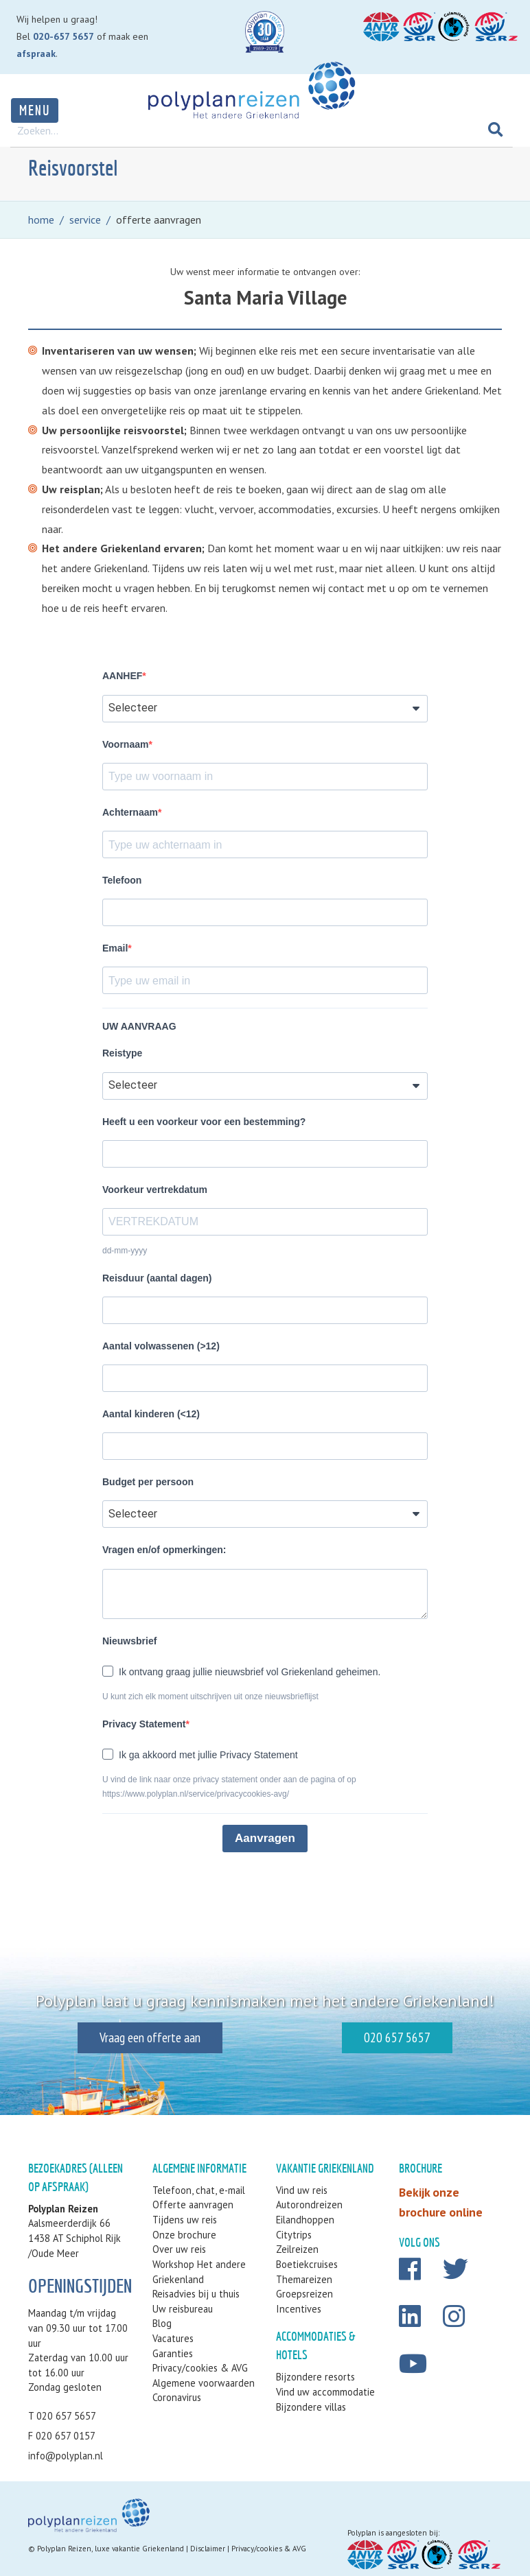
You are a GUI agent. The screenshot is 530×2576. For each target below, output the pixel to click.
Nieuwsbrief (129, 1640)
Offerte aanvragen (192, 2204)
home (41, 219)
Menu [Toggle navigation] (34, 110)
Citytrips (294, 2234)
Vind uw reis (301, 2190)
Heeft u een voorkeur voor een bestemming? (204, 1121)
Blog (162, 2323)
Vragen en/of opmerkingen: (164, 1549)
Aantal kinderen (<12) (151, 1413)
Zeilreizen (297, 2249)
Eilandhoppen (305, 2219)
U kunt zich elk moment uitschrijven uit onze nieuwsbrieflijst (210, 1696)
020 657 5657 (417, 2037)
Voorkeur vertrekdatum (154, 1189)
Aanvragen (265, 1838)
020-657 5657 (63, 36)
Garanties (172, 2353)
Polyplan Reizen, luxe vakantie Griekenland (110, 2548)
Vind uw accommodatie (325, 2391)
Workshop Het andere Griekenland (199, 2272)
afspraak (36, 53)
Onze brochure (184, 2234)
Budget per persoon (148, 1481)
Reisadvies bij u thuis (196, 2293)
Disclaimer (207, 2548)
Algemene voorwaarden (203, 2382)
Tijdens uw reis (184, 2219)
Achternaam (130, 812)
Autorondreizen (309, 2204)
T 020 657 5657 (62, 2415)
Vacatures (173, 2338)
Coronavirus (176, 2397)
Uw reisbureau (182, 2308)
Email (115, 948)
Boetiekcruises (307, 2264)
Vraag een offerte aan (130, 2037)
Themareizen (304, 2279)
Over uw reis (179, 2249)
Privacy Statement (143, 1723)
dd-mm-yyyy (124, 1250)
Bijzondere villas (311, 2406)
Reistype (122, 1053)
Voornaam (125, 744)
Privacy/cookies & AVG (200, 2367)
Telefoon (121, 880)
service (85, 219)
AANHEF (122, 675)
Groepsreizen (304, 2293)
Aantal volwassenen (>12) (161, 1345)
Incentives (298, 2308)
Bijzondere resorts (315, 2376)
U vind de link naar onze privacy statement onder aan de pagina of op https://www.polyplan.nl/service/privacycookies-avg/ (229, 1787)
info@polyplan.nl (65, 2455)
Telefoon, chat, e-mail (198, 2190)
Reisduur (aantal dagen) (156, 1278)
